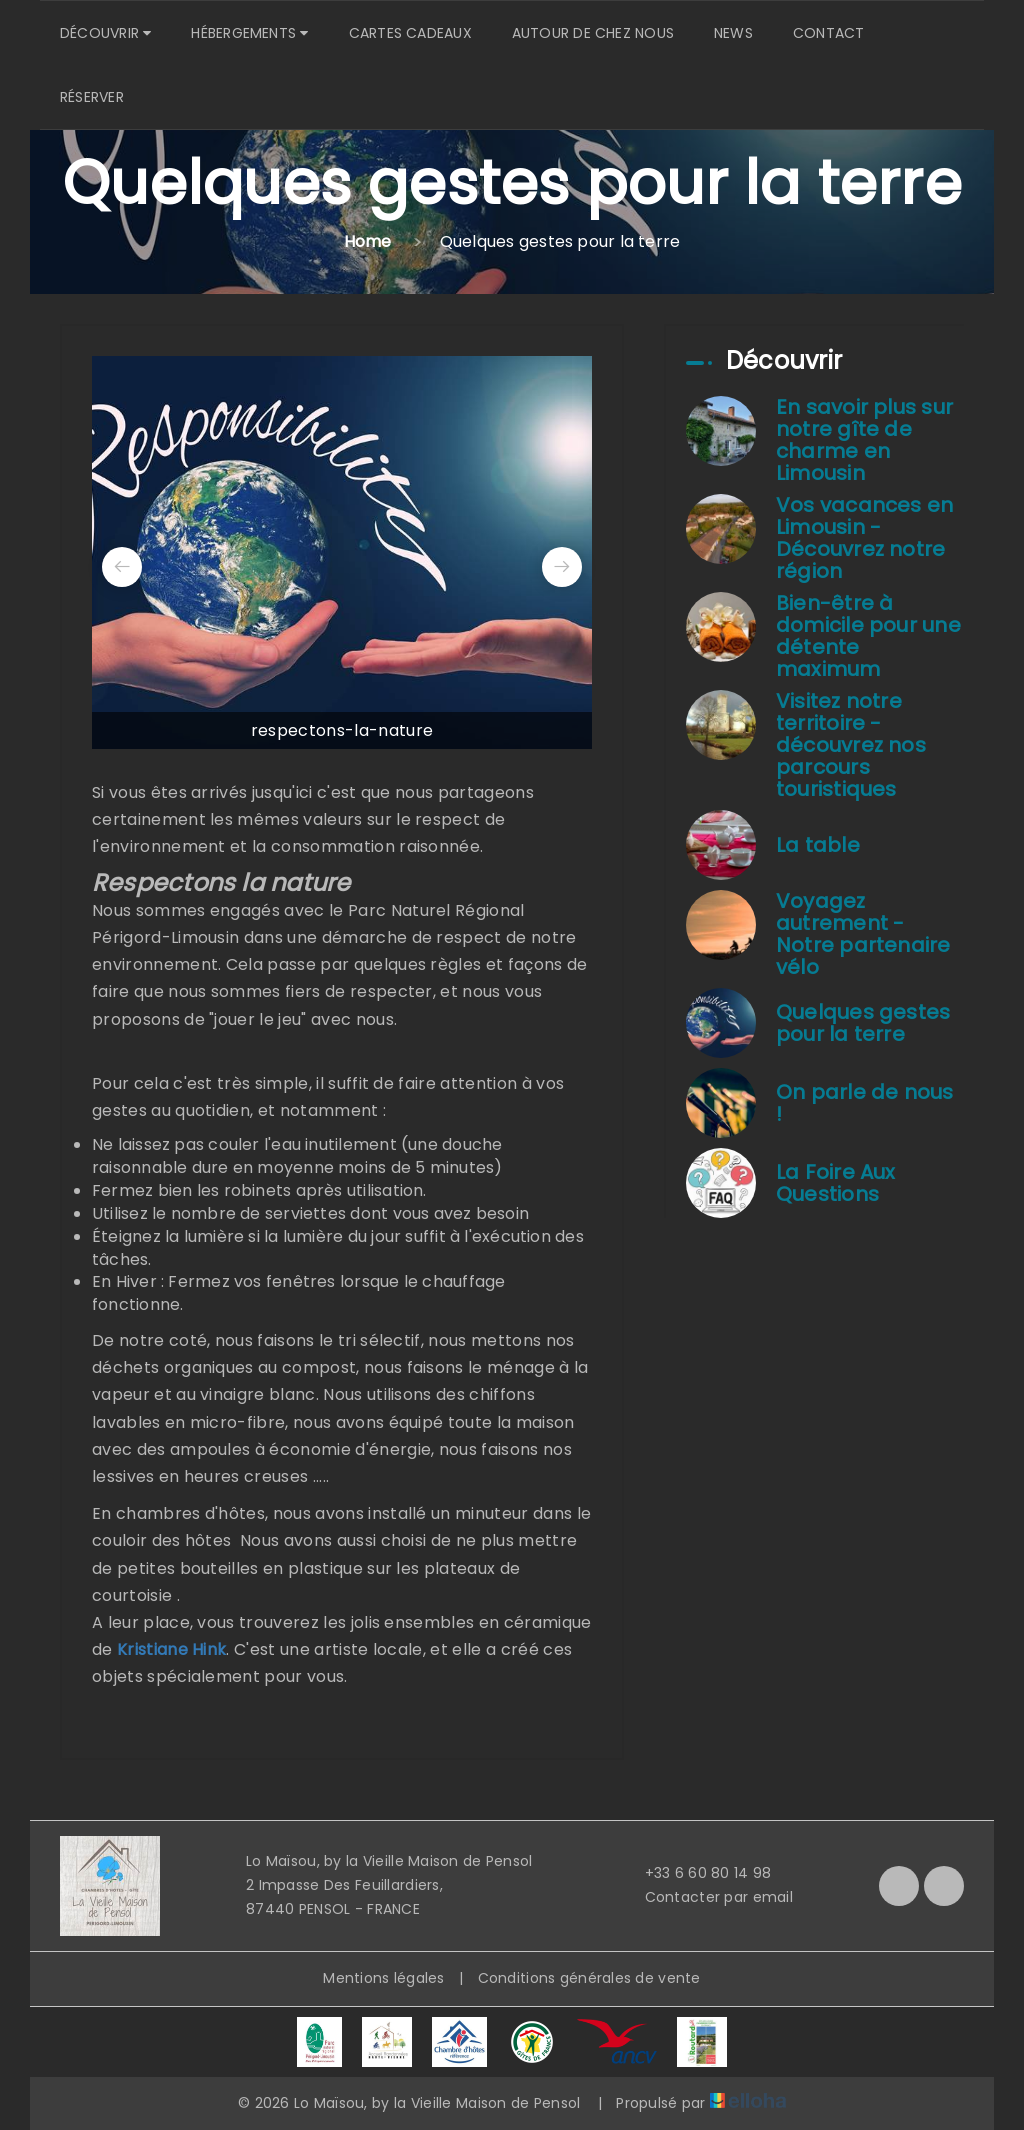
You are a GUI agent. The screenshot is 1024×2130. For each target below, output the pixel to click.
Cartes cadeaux (410, 33)
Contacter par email (707, 1897)
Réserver (92, 97)
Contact (829, 33)
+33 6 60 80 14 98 (697, 1873)
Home (368, 241)
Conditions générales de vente (589, 1978)
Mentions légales (383, 1978)
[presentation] (122, 567)
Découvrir (105, 33)
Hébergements (249, 33)
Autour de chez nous (593, 33)
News (733, 33)
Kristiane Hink (171, 1649)
